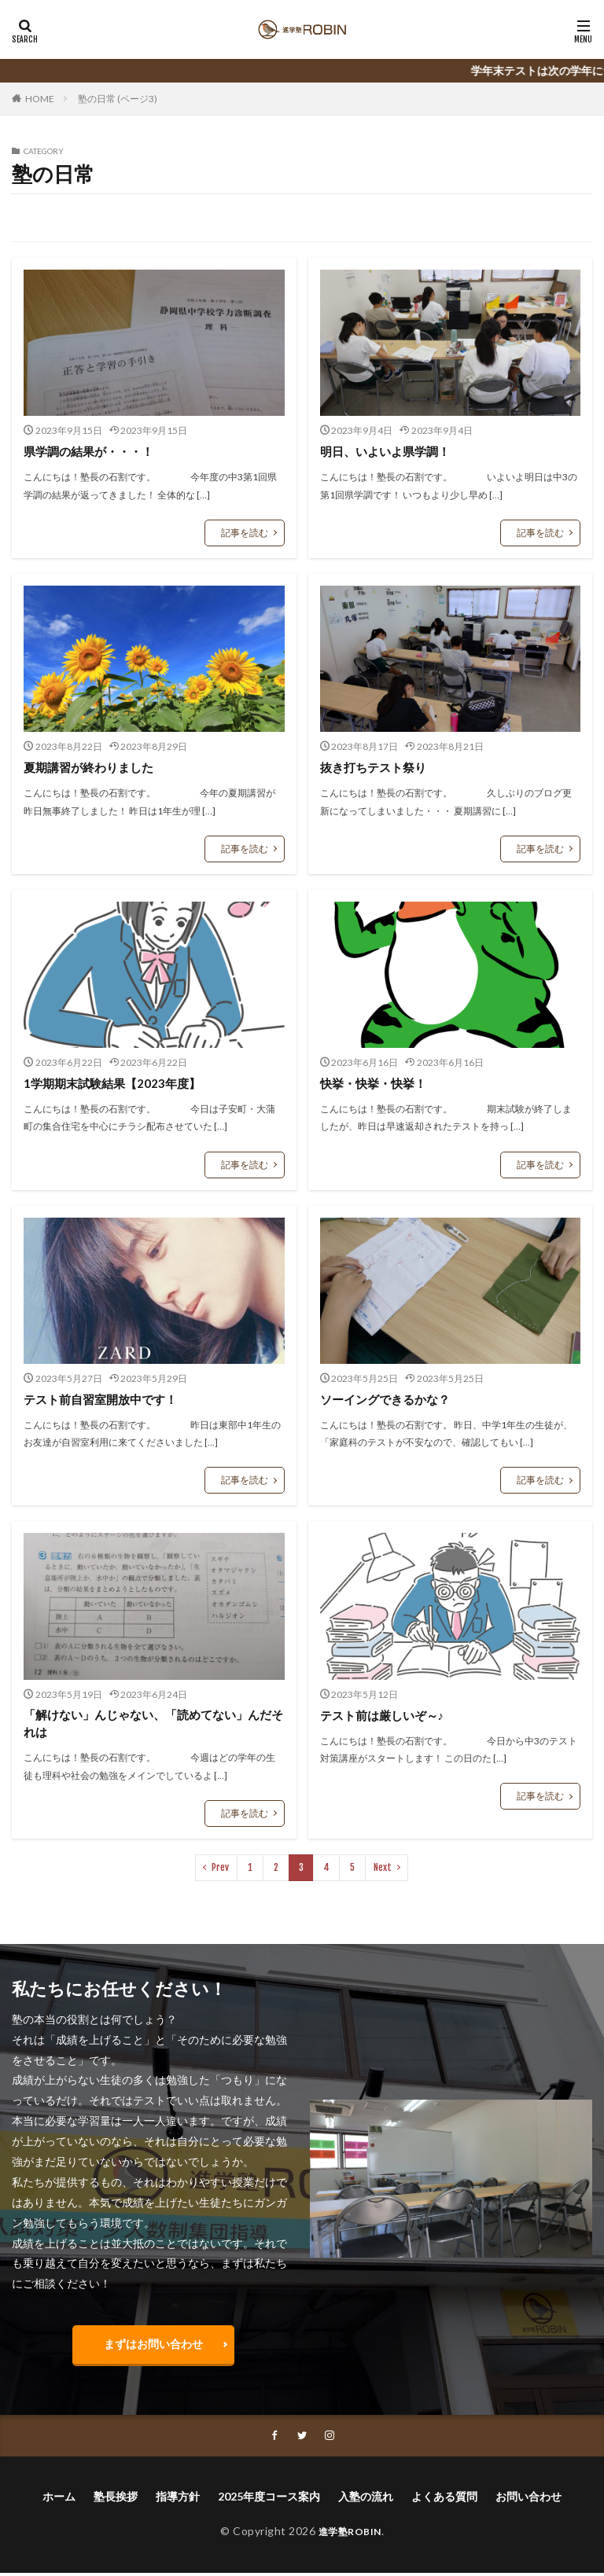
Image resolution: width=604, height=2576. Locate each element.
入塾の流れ (365, 2500)
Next (383, 1869)
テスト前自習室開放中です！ (105, 1398)
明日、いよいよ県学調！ (389, 450)
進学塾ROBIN (349, 2534)
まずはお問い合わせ (153, 2346)
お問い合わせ (528, 2500)
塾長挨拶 (116, 2500)
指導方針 (178, 2500)
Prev (220, 1869)
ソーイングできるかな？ (389, 1398)
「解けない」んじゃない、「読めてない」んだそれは (149, 1724)
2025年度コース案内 (269, 2500)
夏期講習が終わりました (93, 766)
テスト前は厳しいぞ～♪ (386, 1714)
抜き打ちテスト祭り (376, 766)
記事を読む (244, 532)
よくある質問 (444, 2500)
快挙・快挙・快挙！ (376, 1082)
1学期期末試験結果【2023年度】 (117, 1082)
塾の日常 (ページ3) (117, 99)
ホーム (59, 2500)
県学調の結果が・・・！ (93, 450)
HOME (39, 99)
